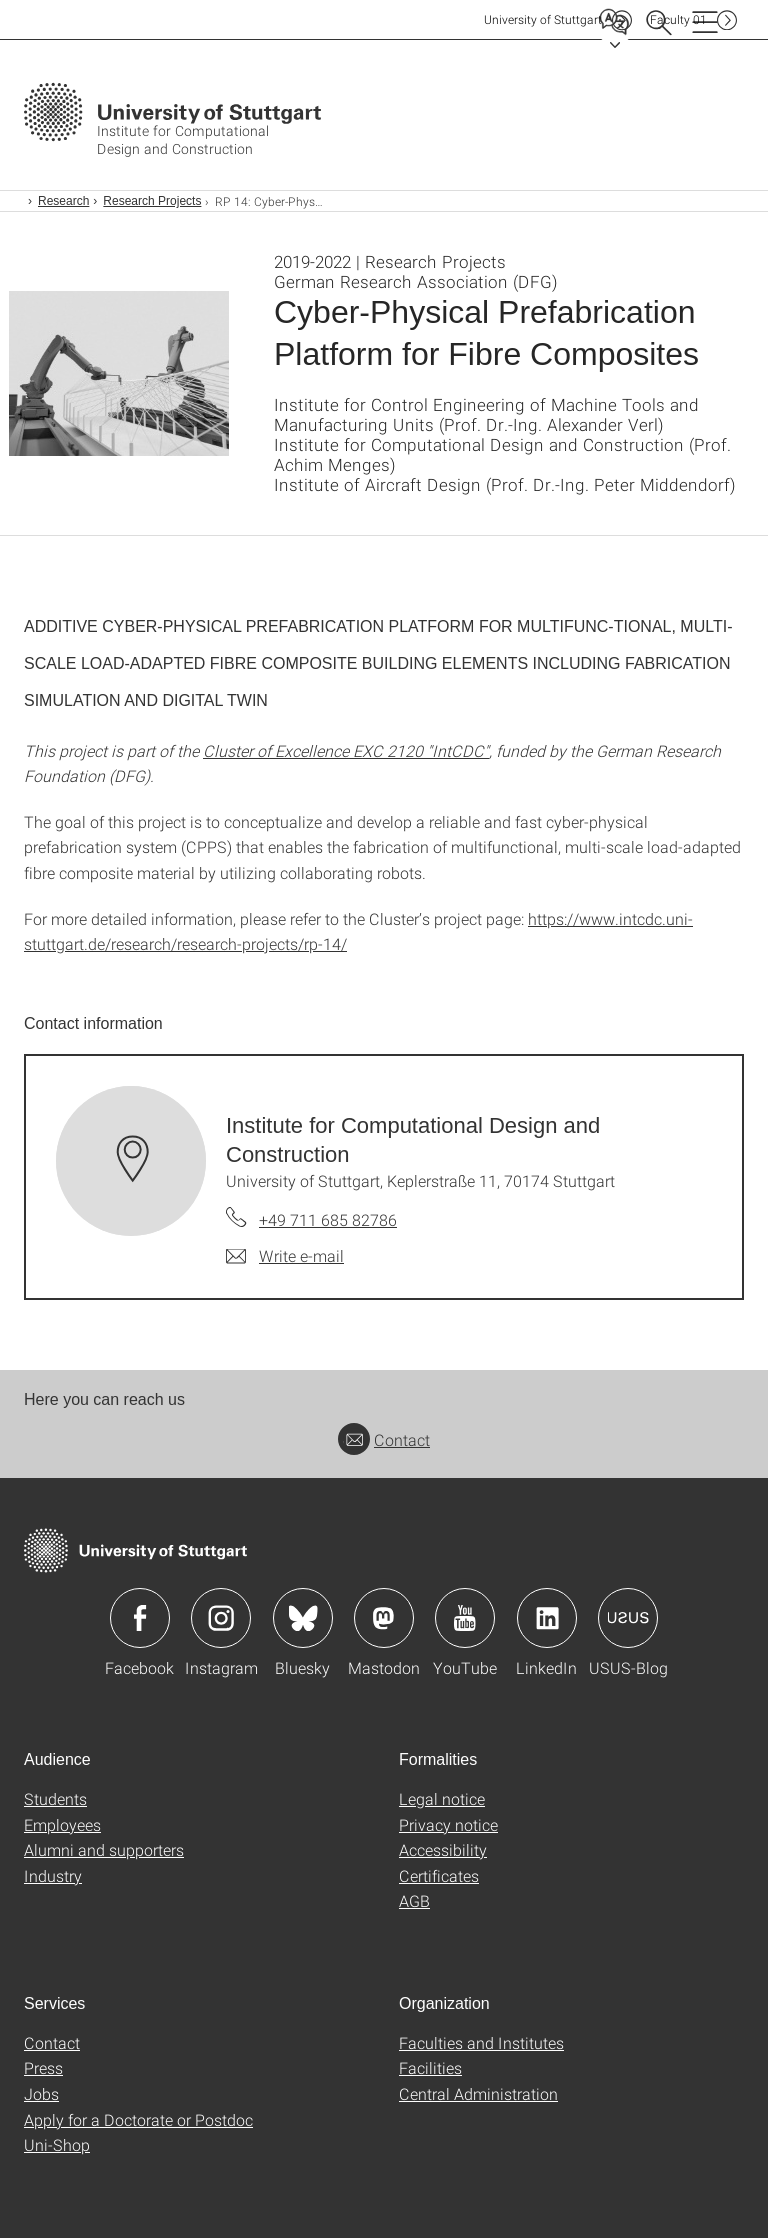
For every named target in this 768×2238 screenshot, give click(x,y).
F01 (678, 19)
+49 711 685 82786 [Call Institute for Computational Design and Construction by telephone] (328, 1219)
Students (55, 1798)
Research (63, 201)
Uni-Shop (57, 2144)
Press (43, 2067)
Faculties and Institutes (481, 2042)
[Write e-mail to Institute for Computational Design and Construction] (285, 1256)
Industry (53, 1875)
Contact (384, 1439)
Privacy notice (448, 1824)
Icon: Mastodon (384, 1618)
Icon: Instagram (221, 1618)
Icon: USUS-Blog (628, 1618)
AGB (414, 1900)
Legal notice (442, 1798)
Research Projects (152, 201)
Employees (62, 1824)
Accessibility (443, 1849)
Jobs (41, 2093)
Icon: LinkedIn (547, 1618)
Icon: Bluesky (303, 1618)
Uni (543, 19)
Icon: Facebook (140, 1618)
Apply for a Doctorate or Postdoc (138, 2119)
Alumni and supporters (104, 1849)
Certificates (439, 1875)
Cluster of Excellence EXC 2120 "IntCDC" (346, 750)
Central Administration (478, 2093)
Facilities (430, 2067)
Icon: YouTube (465, 1618)
